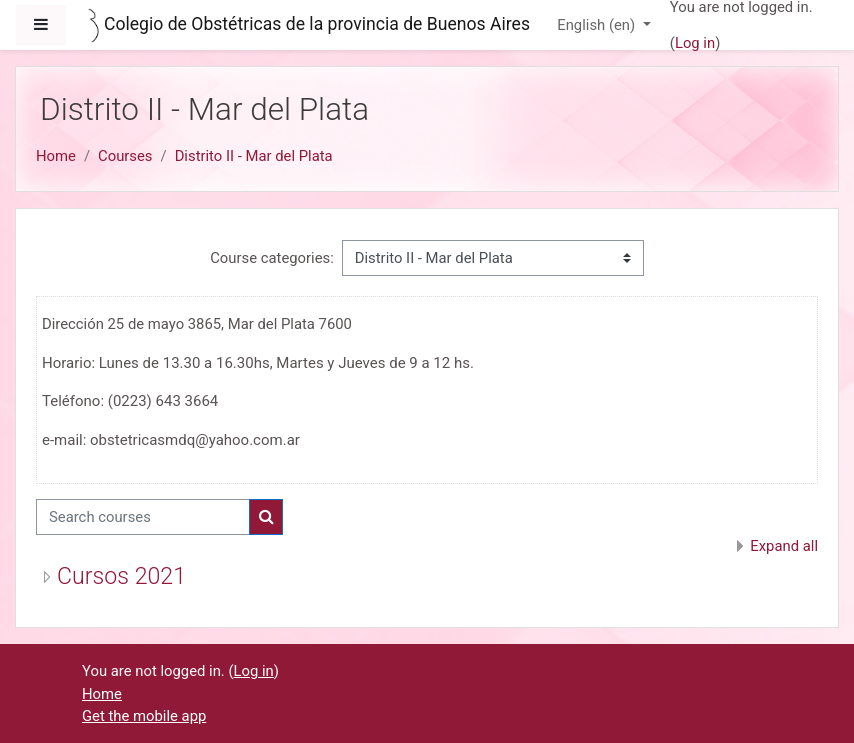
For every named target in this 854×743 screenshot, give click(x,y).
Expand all (784, 546)
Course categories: (272, 258)
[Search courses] (143, 517)
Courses (125, 156)
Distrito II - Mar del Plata (254, 156)
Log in (695, 43)
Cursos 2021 (121, 576)
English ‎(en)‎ (598, 25)
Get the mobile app (144, 716)
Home (56, 156)
